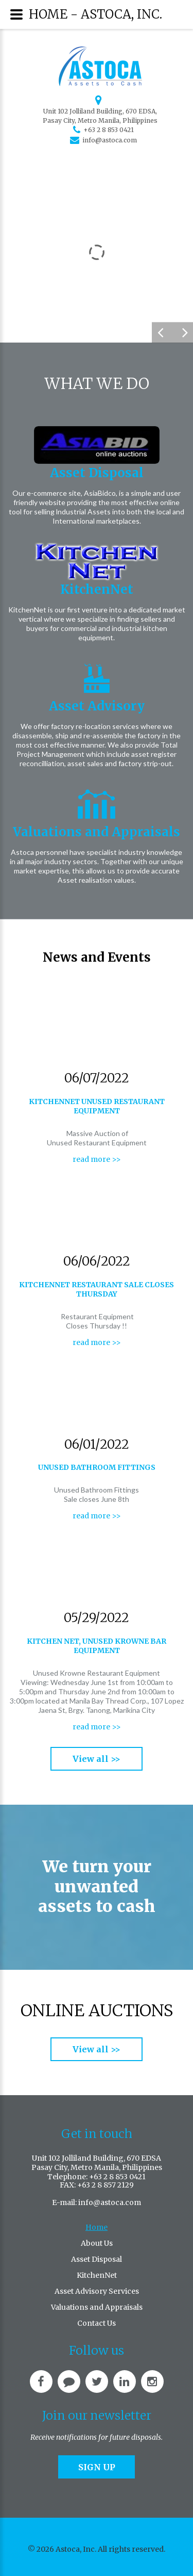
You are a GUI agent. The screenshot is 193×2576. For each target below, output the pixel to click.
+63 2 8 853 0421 (108, 130)
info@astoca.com (109, 140)
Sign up (96, 2467)
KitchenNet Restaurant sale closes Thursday (96, 1289)
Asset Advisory (97, 706)
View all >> (96, 1759)
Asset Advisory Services (97, 2291)
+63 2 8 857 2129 (105, 2185)
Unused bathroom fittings (96, 1467)
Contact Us (96, 2323)
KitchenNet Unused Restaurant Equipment (97, 1106)
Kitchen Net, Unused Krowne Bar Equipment (96, 1646)
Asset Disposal (97, 473)
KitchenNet (96, 589)
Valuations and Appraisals (96, 832)
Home (96, 2227)
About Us (97, 2243)
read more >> (97, 1159)
